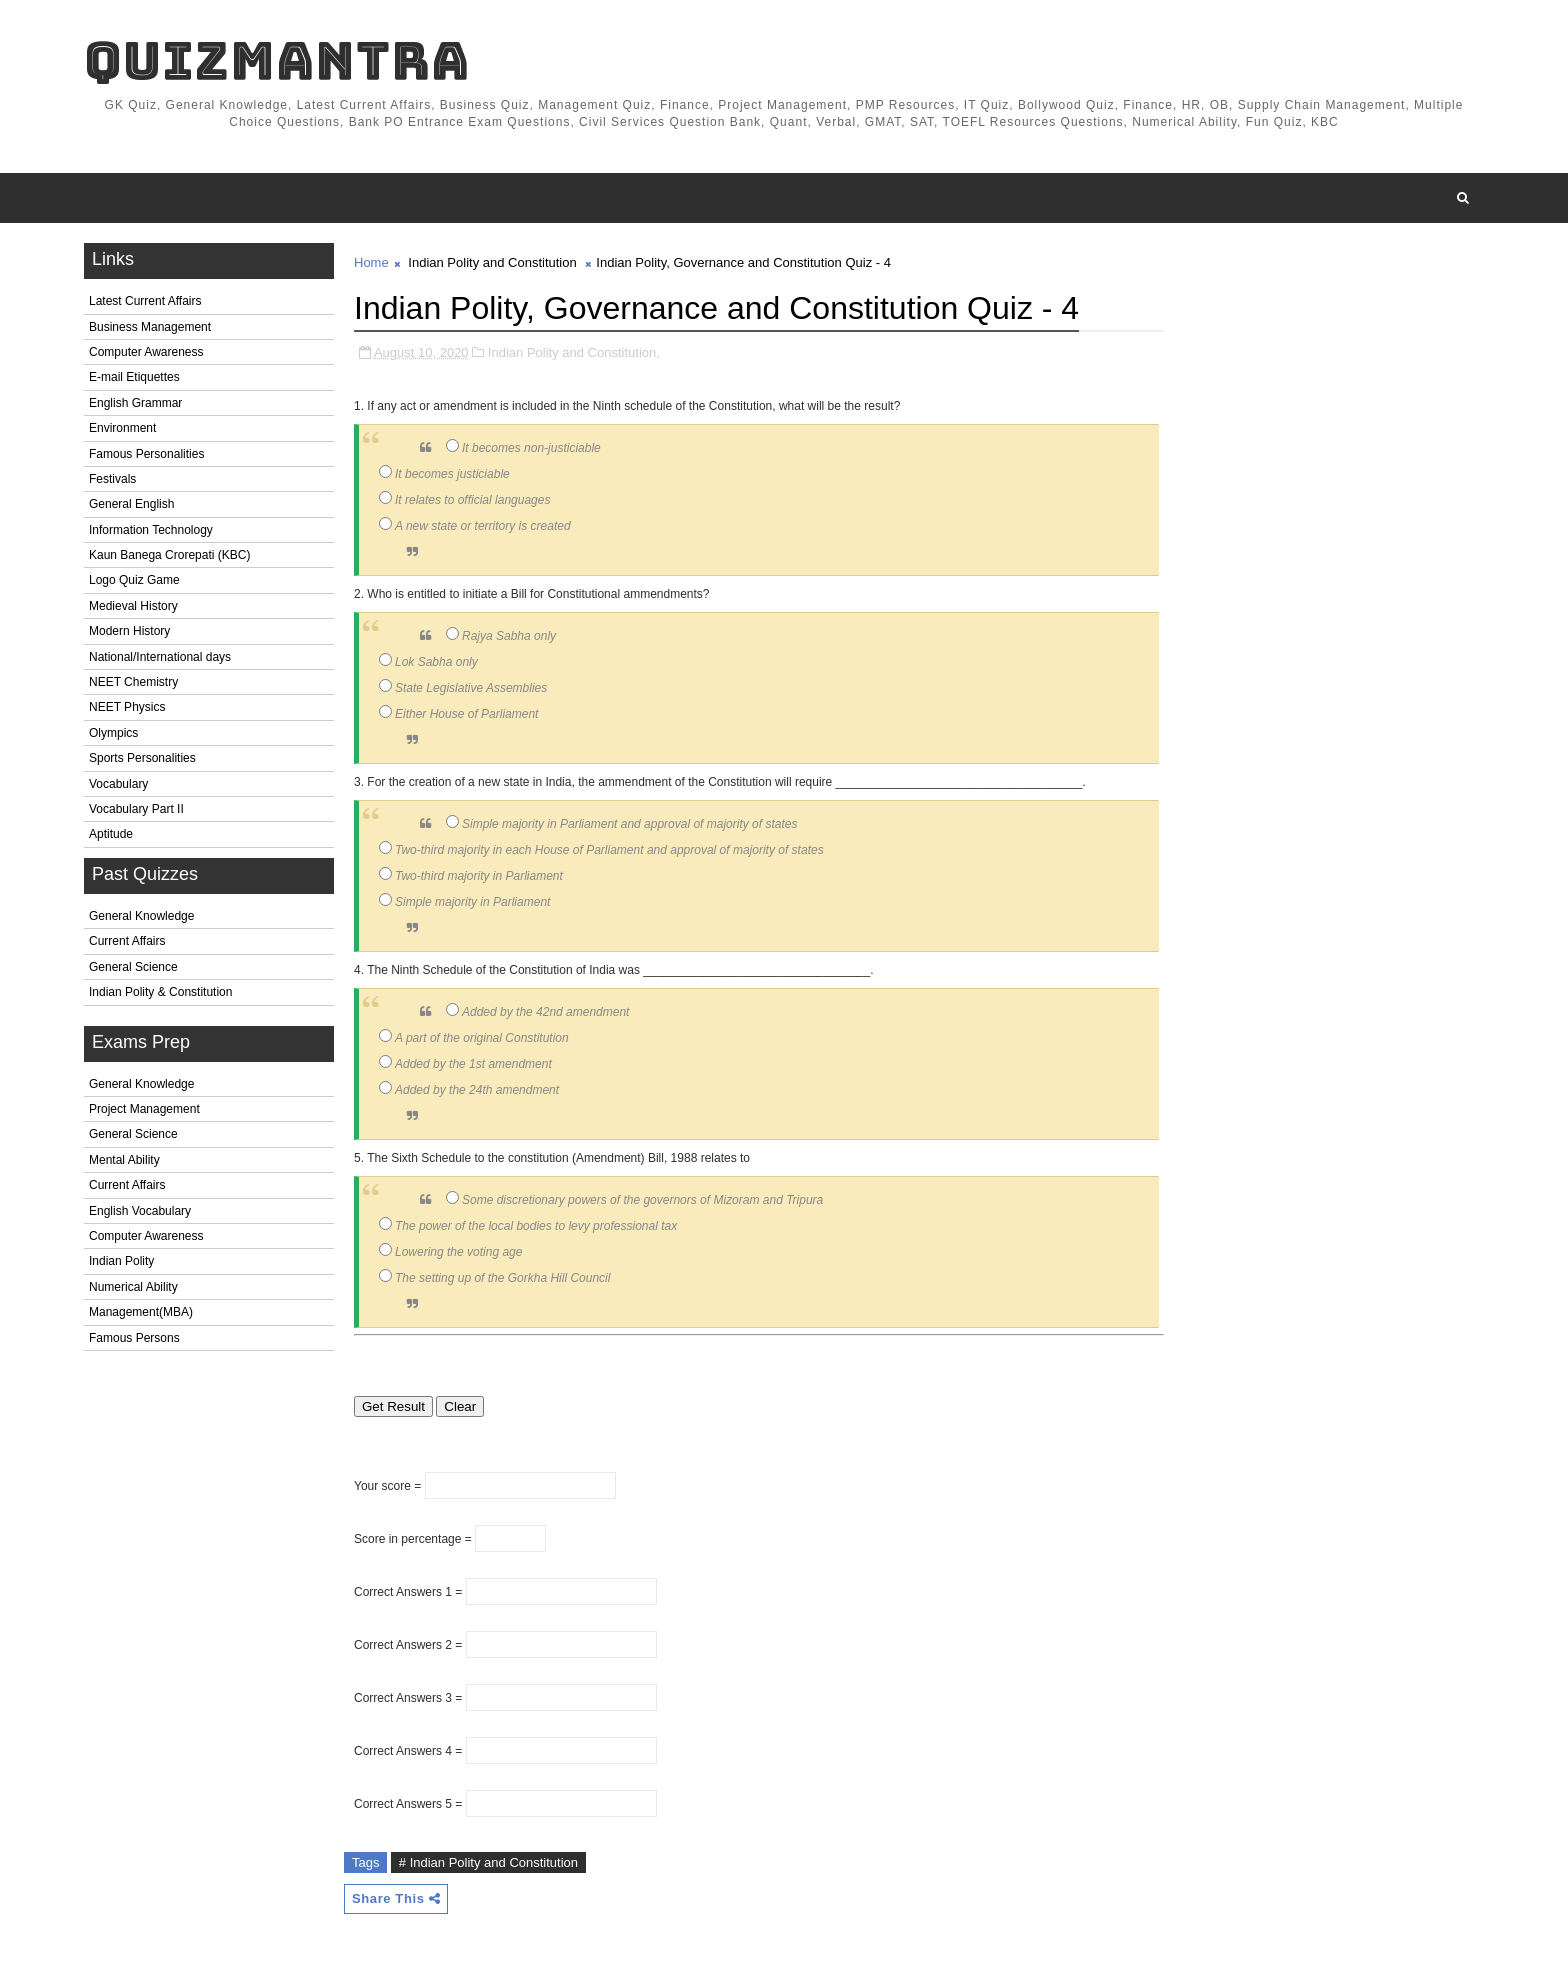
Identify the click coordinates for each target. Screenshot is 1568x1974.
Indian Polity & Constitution (160, 992)
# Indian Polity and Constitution (488, 1862)
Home (371, 262)
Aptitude (111, 834)
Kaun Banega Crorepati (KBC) (169, 555)
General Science (133, 967)
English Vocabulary (140, 1211)
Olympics (113, 733)
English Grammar (135, 403)
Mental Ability (124, 1160)
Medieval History (133, 606)
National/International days (160, 657)
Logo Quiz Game (134, 580)
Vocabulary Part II (136, 809)
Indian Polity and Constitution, (574, 352)
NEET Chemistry (133, 682)
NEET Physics (127, 707)
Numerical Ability (133, 1287)
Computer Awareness (146, 352)
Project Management (144, 1109)
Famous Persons (134, 1338)
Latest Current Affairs (145, 301)
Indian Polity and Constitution (492, 262)
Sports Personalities (142, 758)
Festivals (112, 479)
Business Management (150, 327)
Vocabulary (118, 784)
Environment (122, 428)
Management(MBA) (141, 1312)
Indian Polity (121, 1261)
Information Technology (151, 530)
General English (131, 504)
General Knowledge (141, 916)
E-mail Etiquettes (134, 377)
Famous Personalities (146, 454)
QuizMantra (277, 60)
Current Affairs (127, 941)
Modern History (129, 631)
